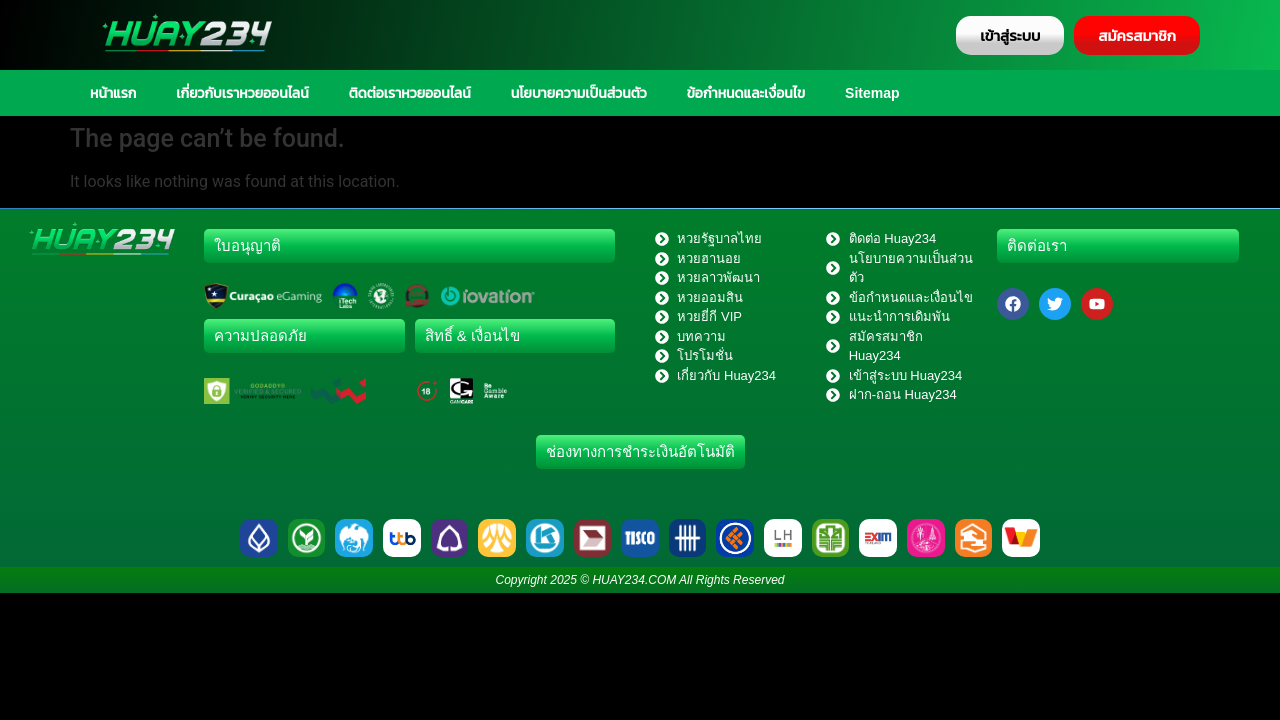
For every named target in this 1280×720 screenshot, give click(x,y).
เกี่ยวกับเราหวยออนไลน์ (242, 93)
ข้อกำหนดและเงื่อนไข (746, 93)
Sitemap (872, 93)
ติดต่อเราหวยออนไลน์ (410, 93)
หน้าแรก (113, 93)
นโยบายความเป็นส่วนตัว (579, 93)
